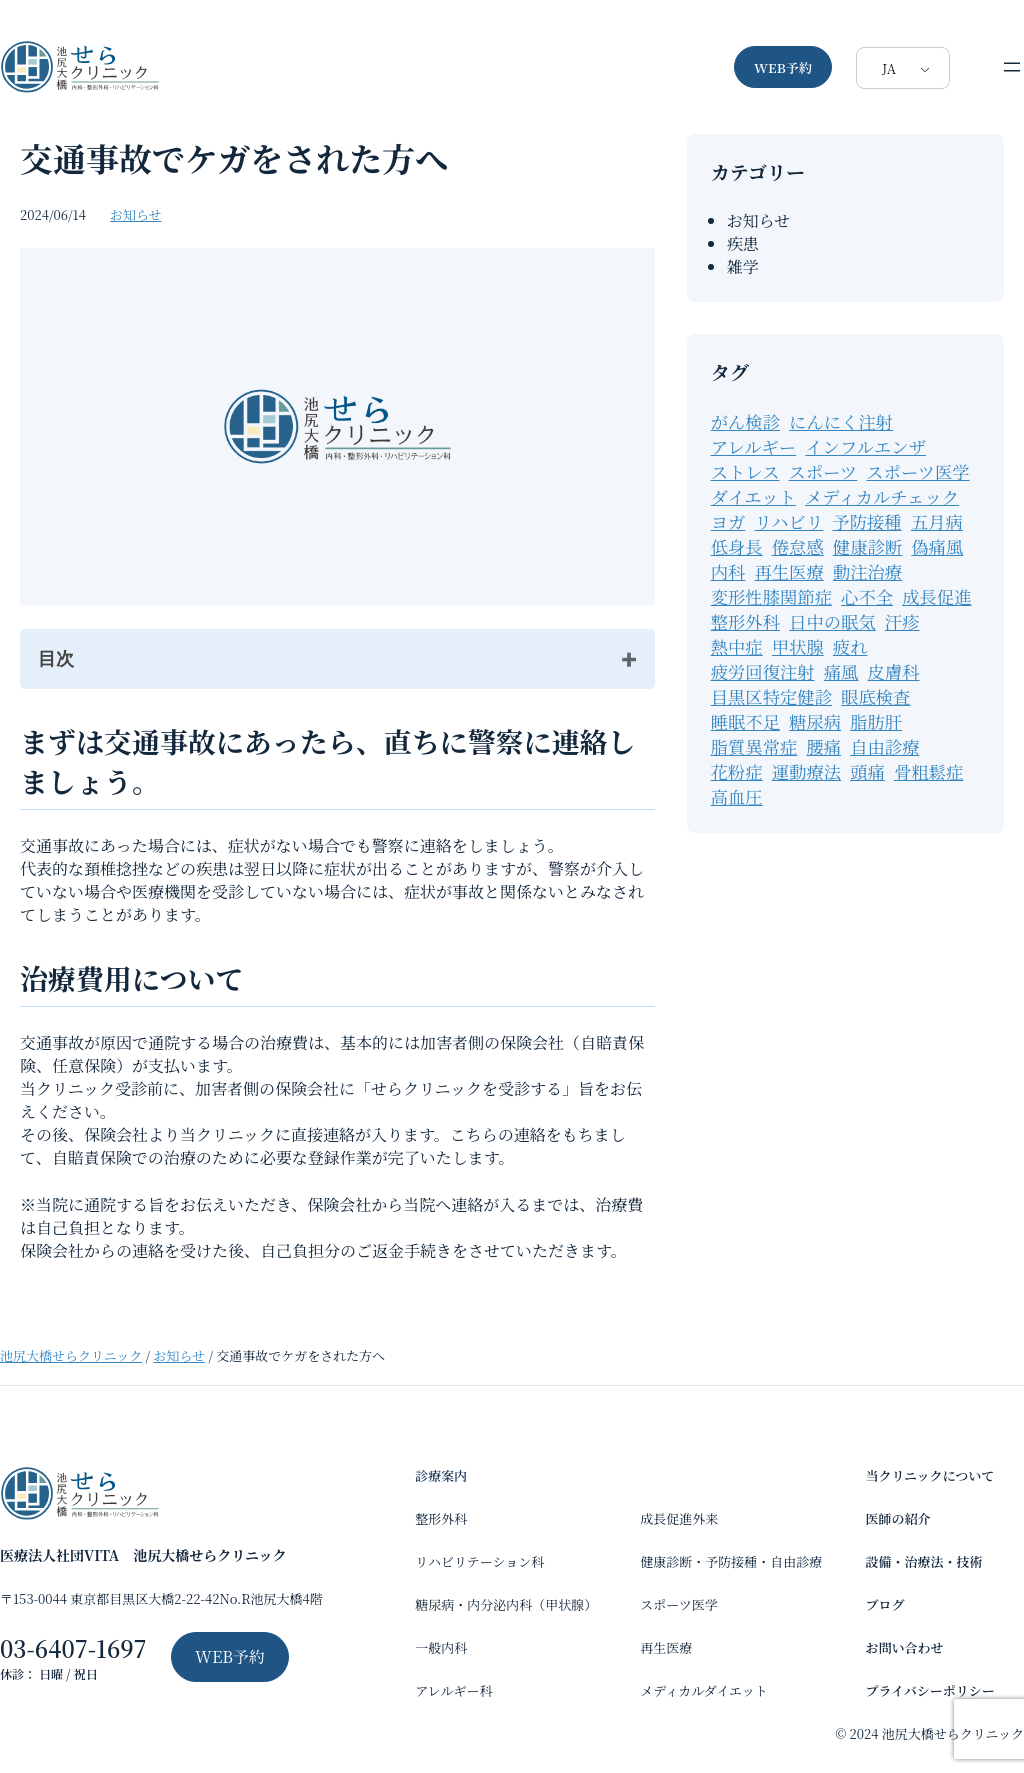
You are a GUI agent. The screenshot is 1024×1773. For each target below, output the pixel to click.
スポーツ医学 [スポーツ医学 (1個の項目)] (917, 471)
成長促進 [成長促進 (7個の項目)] (936, 596)
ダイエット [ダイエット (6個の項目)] (753, 496)
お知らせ (136, 214)
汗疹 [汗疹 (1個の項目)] (902, 621)
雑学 (743, 266)
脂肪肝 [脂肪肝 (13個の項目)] (876, 721)
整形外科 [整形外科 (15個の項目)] (745, 621)
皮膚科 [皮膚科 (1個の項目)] (894, 671)
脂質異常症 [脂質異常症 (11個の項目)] (754, 746)
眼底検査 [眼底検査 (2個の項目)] (875, 696)
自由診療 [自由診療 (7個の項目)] (884, 746)
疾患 (743, 243)
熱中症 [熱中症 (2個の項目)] (737, 646)
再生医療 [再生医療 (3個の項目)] (788, 571)
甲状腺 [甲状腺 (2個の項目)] (798, 646)
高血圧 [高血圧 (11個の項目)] (737, 796)
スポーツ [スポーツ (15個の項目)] (823, 471)
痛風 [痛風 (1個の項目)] (841, 671)
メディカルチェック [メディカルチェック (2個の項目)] (882, 496)
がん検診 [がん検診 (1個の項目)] (745, 421)
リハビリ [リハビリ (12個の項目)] (788, 521)
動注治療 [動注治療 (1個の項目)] (867, 571)
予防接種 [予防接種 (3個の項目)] (866, 521)
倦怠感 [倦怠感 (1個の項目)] (798, 546)
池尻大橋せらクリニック (71, 1355)
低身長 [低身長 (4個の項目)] (737, 546)
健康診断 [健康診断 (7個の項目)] (867, 546)
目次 (56, 659)
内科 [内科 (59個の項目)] (728, 571)
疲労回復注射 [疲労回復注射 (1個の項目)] (763, 671)
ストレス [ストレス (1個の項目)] (745, 471)
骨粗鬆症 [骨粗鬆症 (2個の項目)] (928, 771)
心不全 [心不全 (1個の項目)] (867, 596)
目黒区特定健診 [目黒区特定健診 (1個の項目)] (771, 696)
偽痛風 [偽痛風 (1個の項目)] (937, 546)
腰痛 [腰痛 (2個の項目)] (823, 746)
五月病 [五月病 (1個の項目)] (937, 521)
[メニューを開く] (1012, 67)
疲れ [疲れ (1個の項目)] (850, 646)
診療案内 (441, 1475)
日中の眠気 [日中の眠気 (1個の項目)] (832, 621)
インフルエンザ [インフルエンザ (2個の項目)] (865, 446)
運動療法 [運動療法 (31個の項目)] (806, 771)
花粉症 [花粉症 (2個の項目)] (737, 771)
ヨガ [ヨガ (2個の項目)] (728, 521)
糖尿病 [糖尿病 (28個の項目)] (815, 721)
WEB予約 (783, 67)
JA (889, 68)
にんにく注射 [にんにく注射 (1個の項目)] (841, 421)
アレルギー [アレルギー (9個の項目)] (754, 446)
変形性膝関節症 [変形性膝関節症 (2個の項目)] (771, 596)
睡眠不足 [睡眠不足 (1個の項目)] (745, 721)
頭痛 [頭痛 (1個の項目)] (867, 771)
